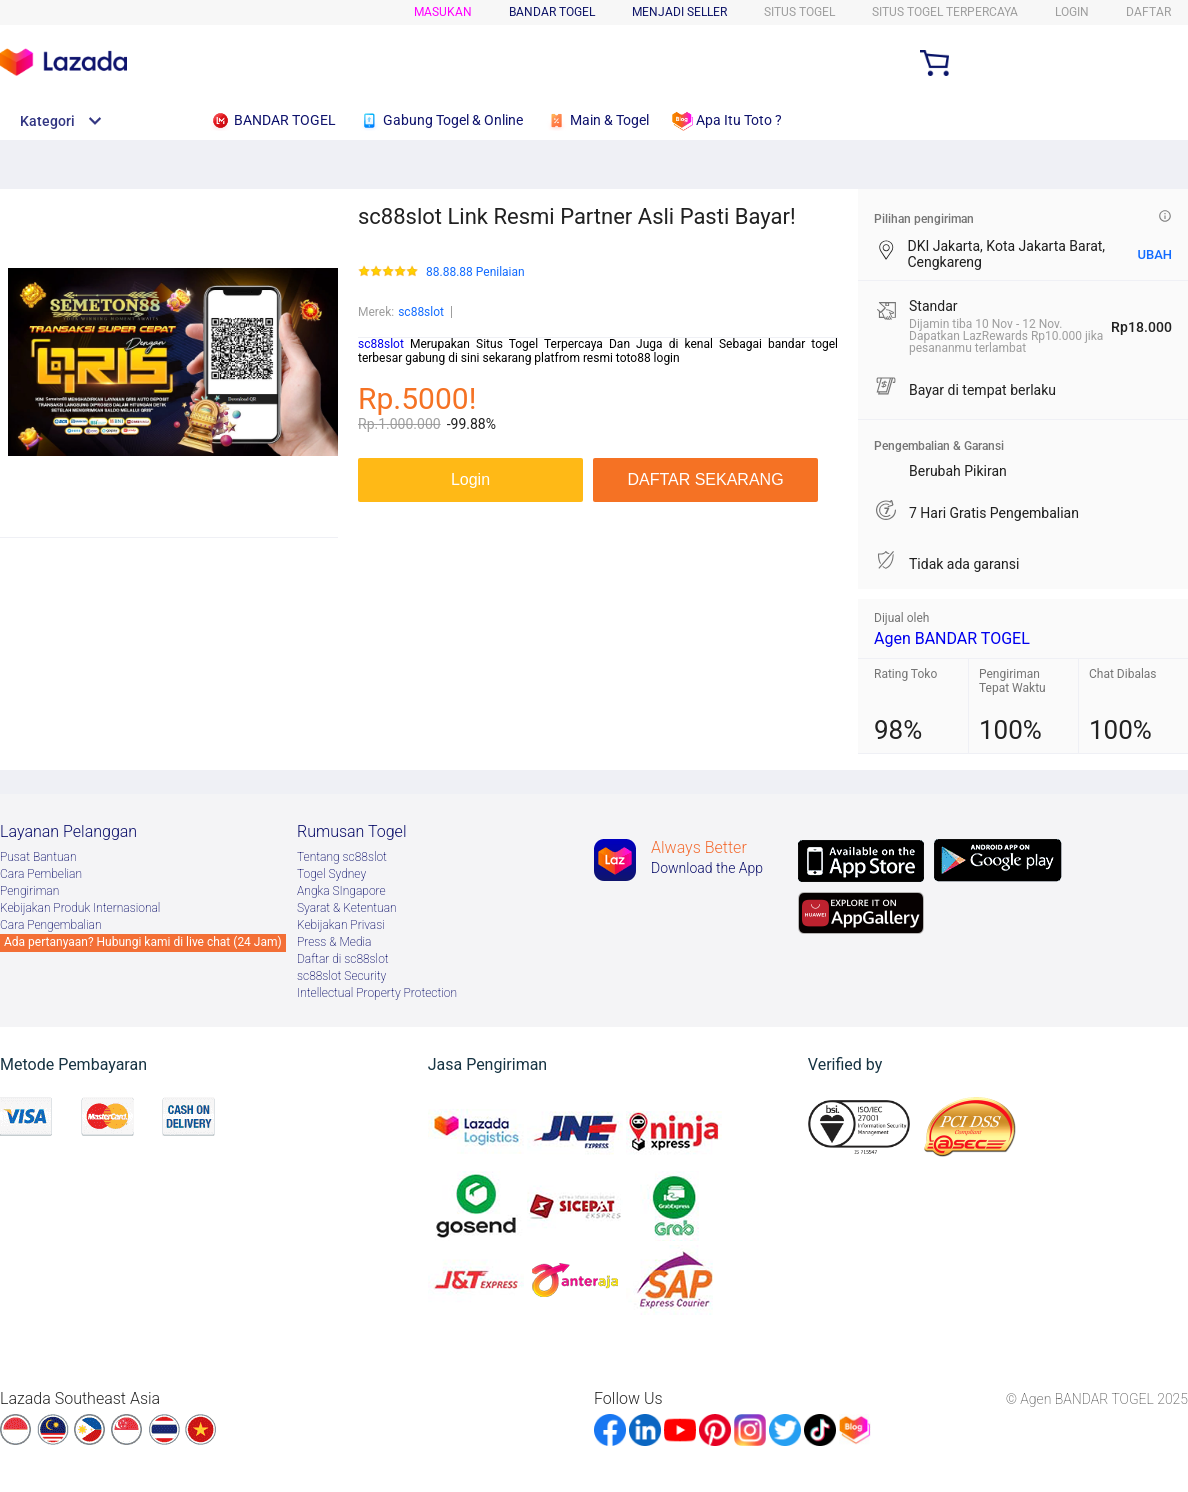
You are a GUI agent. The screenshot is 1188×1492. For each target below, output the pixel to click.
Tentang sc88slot (342, 857)
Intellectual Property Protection (377, 993)
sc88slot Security (341, 976)
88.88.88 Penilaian (475, 272)
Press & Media (334, 942)
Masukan (443, 12)
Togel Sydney (331, 874)
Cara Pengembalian (51, 925)
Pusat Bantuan (38, 857)
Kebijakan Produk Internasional (80, 908)
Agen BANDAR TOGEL (952, 638)
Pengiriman (29, 891)
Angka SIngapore (341, 891)
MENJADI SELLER (679, 12)
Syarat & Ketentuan (347, 908)
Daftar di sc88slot (343, 959)
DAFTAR (1148, 12)
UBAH (1154, 254)
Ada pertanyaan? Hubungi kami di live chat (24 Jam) (143, 942)
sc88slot (421, 312)
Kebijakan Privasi (341, 925)
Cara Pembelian (41, 874)
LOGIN (1072, 12)
